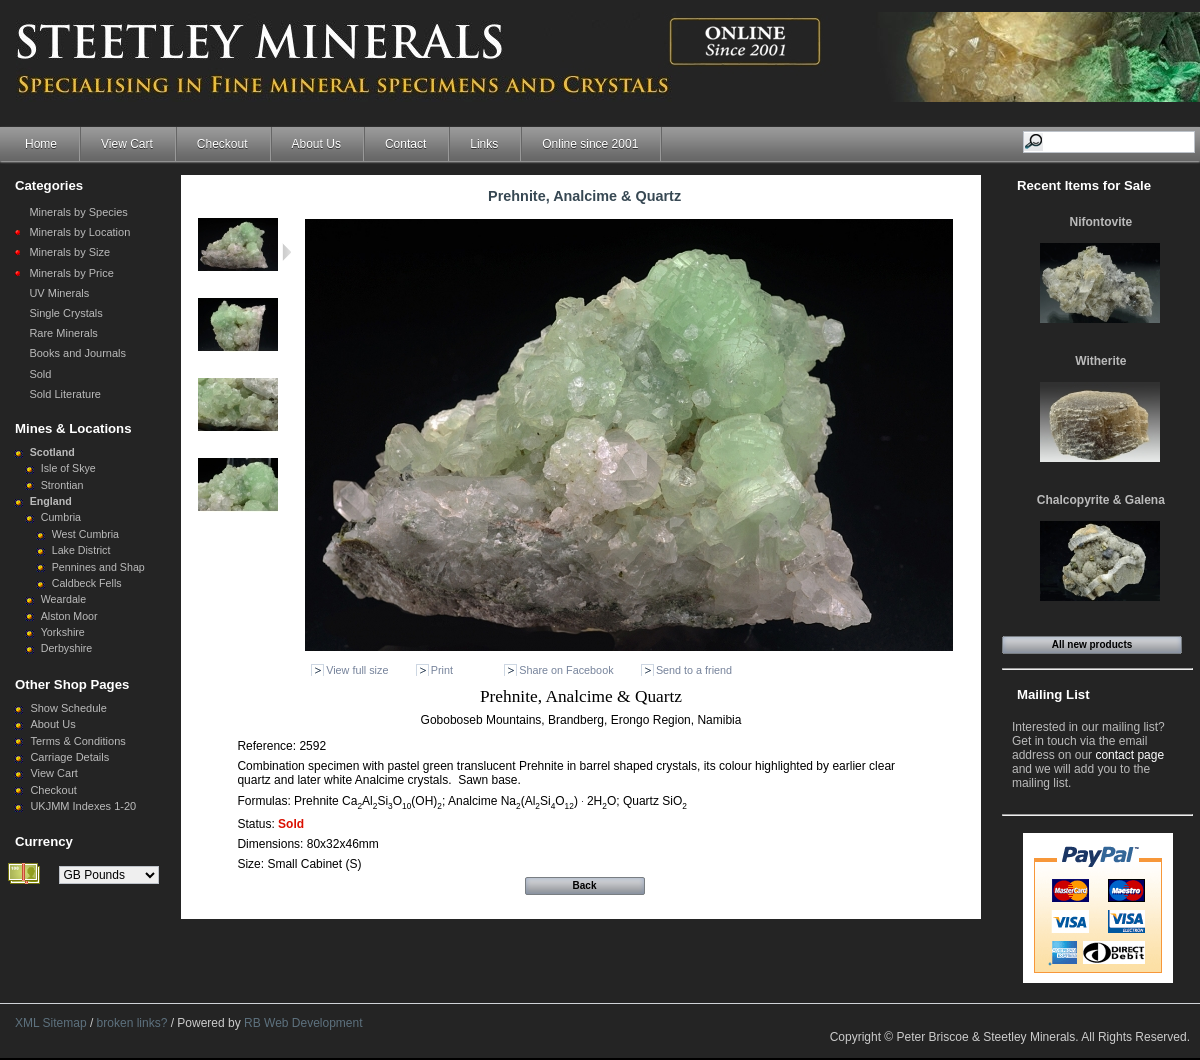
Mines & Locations (73, 428)
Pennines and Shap (98, 567)
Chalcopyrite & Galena (1101, 500)
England (51, 501)
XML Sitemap (51, 1023)
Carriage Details (69, 757)
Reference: (268, 746)
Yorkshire (63, 632)
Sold (40, 374)
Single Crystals (65, 313)
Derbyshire (67, 648)
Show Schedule (68, 708)
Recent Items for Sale (1084, 185)
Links (484, 144)
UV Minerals (59, 293)
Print (442, 670)
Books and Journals (77, 353)
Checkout (222, 144)
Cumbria (61, 517)
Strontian (62, 485)
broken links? (132, 1023)
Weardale (63, 599)
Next (286, 252)
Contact (405, 144)
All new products (1092, 644)
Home (41, 144)
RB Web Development (303, 1023)
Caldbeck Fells (87, 583)
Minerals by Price (71, 273)
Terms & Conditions (77, 741)
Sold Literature (65, 394)
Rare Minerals (63, 333)
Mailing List (1053, 694)
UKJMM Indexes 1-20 (83, 806)
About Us (316, 144)
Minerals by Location (79, 232)
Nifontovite (1101, 222)
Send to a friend (694, 670)
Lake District (81, 550)
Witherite (1100, 361)
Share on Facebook (566, 670)
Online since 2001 (590, 144)
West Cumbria (85, 534)
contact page (1129, 755)
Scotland (52, 452)
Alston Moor (69, 616)
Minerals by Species (78, 212)
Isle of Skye (68, 468)
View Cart (127, 144)
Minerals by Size (69, 252)
